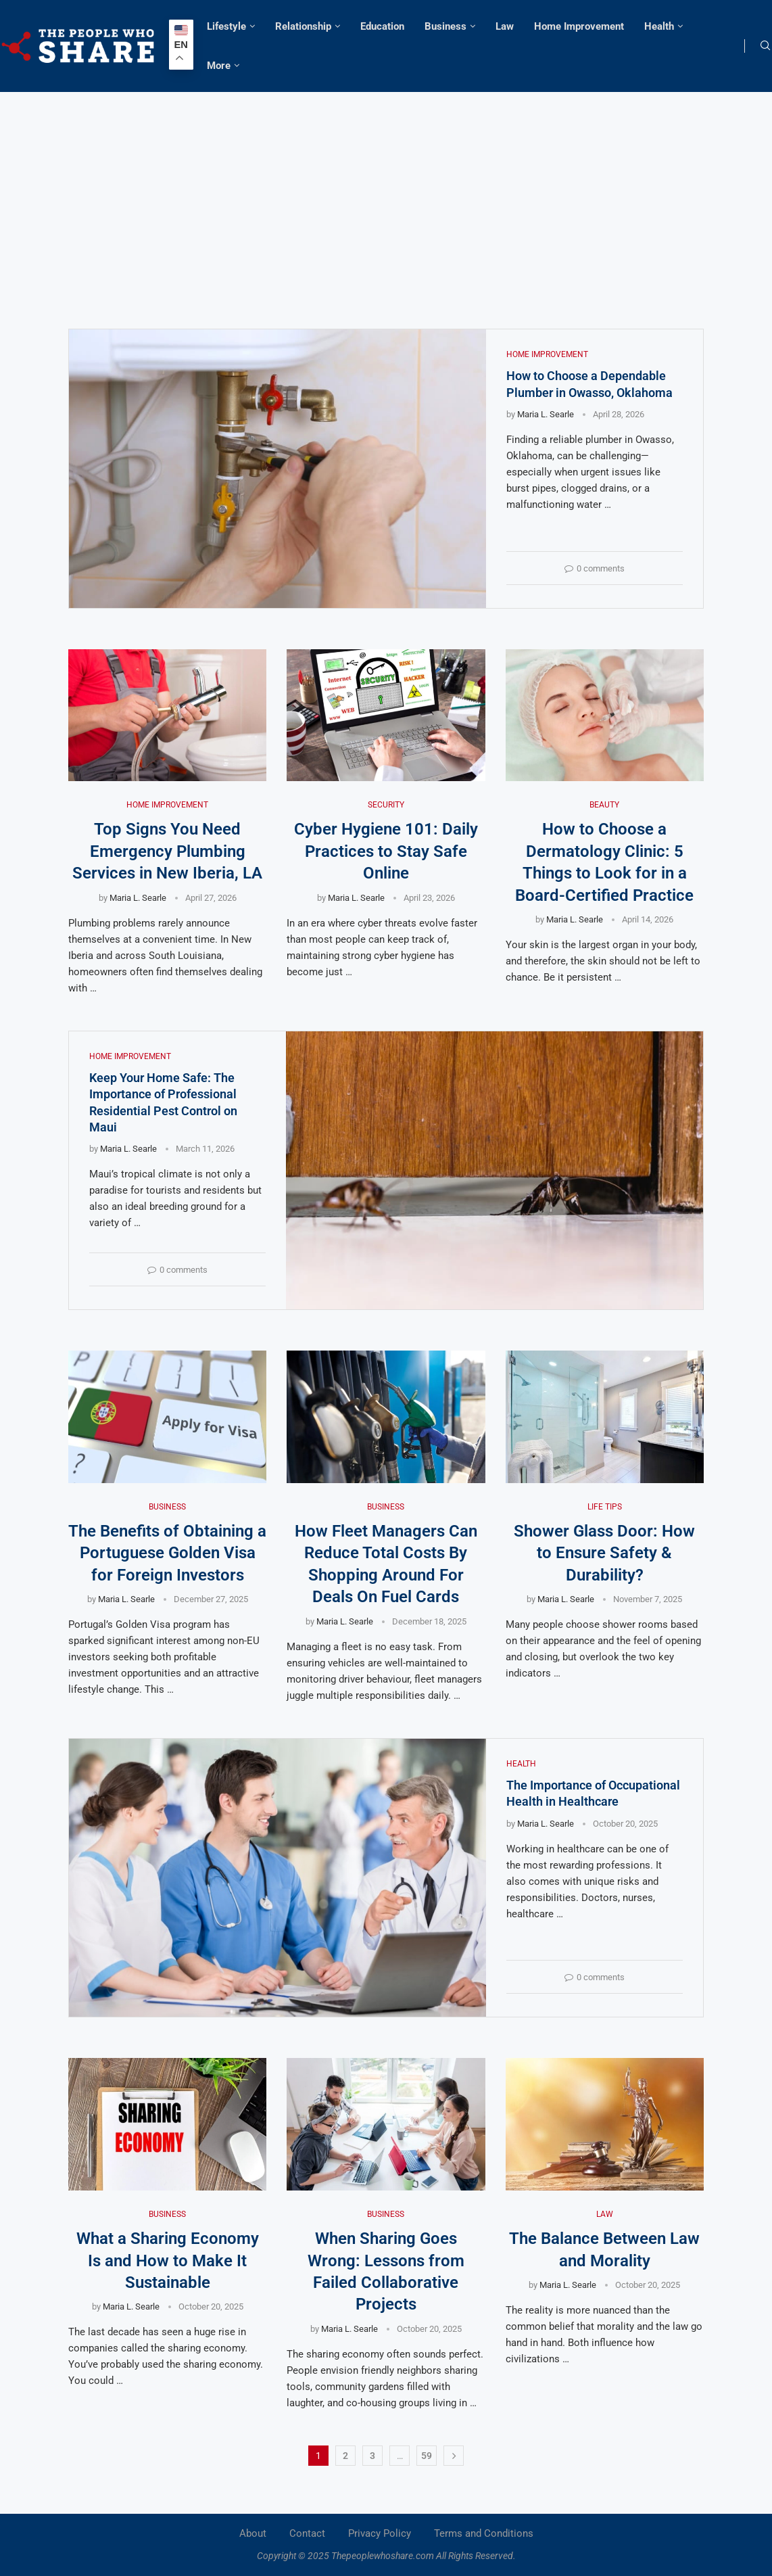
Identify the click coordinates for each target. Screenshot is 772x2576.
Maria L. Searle (545, 414)
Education (382, 26)
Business (445, 26)
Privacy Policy (379, 2533)
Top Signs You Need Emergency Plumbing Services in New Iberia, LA (167, 851)
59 (426, 2455)
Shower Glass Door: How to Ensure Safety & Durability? (604, 1553)
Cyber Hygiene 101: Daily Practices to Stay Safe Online (386, 851)
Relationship (303, 26)
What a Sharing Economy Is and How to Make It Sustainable (167, 2260)
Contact (307, 2533)
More (219, 66)
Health (659, 26)
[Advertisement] (386, 193)
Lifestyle (226, 26)
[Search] (765, 46)
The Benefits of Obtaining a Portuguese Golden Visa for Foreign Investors (167, 1553)
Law (505, 26)
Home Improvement (579, 26)
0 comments (594, 568)
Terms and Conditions (483, 2533)
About (252, 2533)
